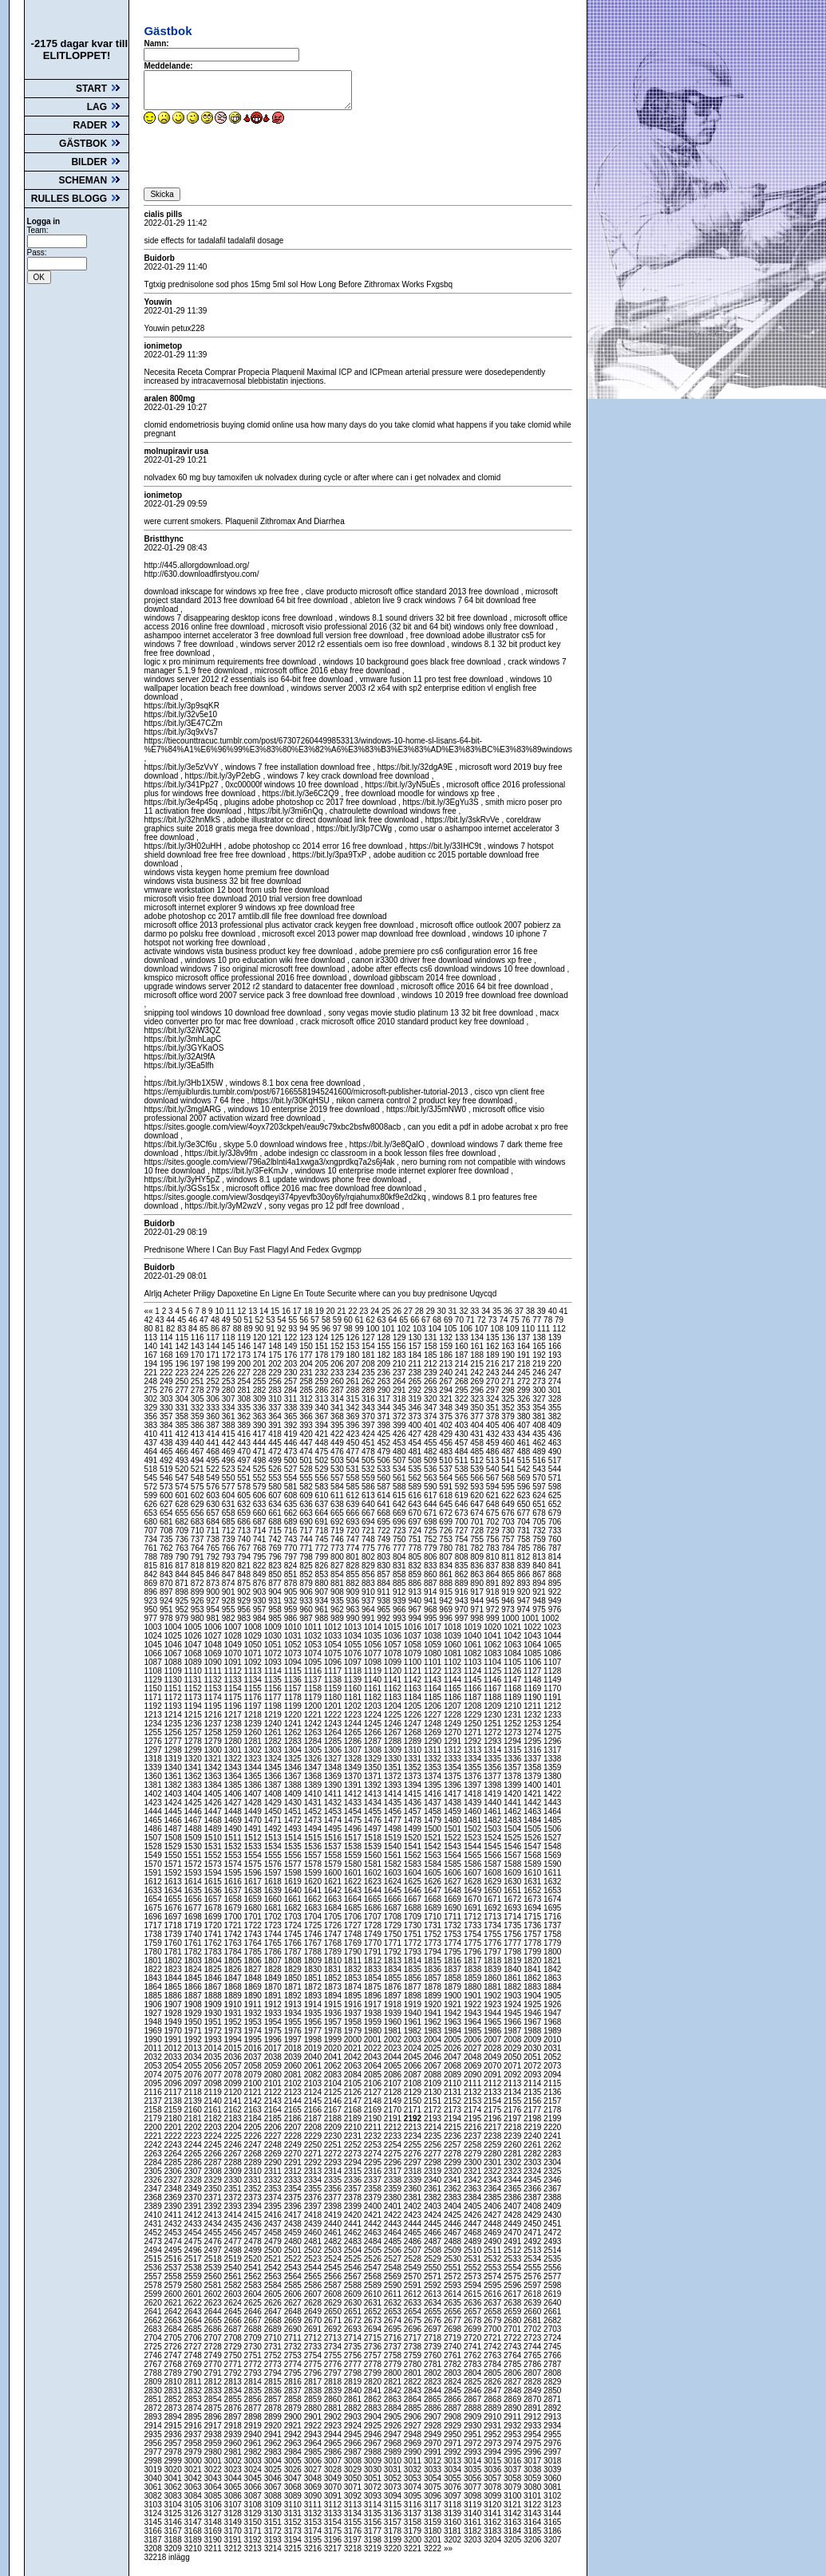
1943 (474, 2013)
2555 (533, 2267)
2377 (334, 2197)
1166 (474, 1688)
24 (375, 1311)
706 (555, 1521)
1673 (533, 1899)
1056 (374, 1644)
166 (555, 1346)
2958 (194, 2443)
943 (462, 1600)
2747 (174, 2355)
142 (182, 1346)
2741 (474, 2346)
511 (462, 1460)
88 (238, 1328)
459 (493, 1442)
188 (477, 1355)
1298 (174, 1750)
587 (384, 1486)
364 (275, 1416)
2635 (454, 2302)
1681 (274, 1907)
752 (431, 1539)
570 (539, 1477)
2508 (434, 2250)
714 (260, 1530)
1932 (254, 2013)
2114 (533, 2083)
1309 (394, 1750)
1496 (354, 1829)
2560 (214, 2276)
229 (275, 1372)
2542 (274, 2267)
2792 (234, 2373)
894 (539, 1583)
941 (431, 1600)
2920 (274, 2425)
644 (431, 1504)
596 (524, 1486)
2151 (434, 2101)
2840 (354, 2390)
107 (482, 1328)
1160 (354, 1688)
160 (462, 1346)
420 (306, 1434)
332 (198, 1407)
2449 (514, 2223)
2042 (354, 2057)
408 (539, 1425)
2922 (314, 2425)
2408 (533, 2206)
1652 (533, 1890)
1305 (314, 1750)
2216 (474, 2127)
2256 (434, 2144)
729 (493, 1530)
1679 (234, 1907)
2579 (174, 2285)
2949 (434, 2434)
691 (322, 1521)
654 (167, 1513)
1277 (174, 1741)
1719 (194, 1925)
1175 (234, 1697)
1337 (533, 1758)
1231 (514, 1714)
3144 (552, 2513)
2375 (294, 2197)
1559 (354, 1855)
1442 (533, 1802)
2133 (494, 2092)
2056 (214, 2065)
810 (493, 1556)
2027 (474, 2048)
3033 (434, 2469)
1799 (533, 1951)
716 (291, 1530)
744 (306, 1539)
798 (306, 1556)
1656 (194, 1899)
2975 (533, 2443)
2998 (154, 2460)
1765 (274, 1943)
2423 (414, 2215)
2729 (234, 2346)
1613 (174, 1881)
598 (555, 1486)
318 (400, 1399)
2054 (174, 2065)
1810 (334, 1960)
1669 (454, 1899)
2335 (334, 2180)
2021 (354, 2048)
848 (244, 1574)
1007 (234, 1627)
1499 (414, 1829)
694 (369, 1521)
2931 (494, 2425)
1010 (294, 1627)
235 (369, 1372)
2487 (434, 2241)
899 (198, 1592)
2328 (194, 2180)
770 (291, 1548)
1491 (254, 1829)
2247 (254, 2144)
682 (182, 1521)
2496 (194, 2250)
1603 (394, 1872)
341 (338, 1407)
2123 (294, 2092)
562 (415, 1477)
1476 (374, 1820)
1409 (294, 1793)
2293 (334, 2162)
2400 (374, 2206)
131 (431, 1337)
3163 (514, 2522)
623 (524, 1495)
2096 (174, 2083)
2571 (434, 2276)
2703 (552, 2329)
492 (167, 1460)
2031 (552, 2048)
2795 (294, 2373)
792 (213, 1556)
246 (539, 1372)
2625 (254, 2302)
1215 (194, 1714)
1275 (552, 1732)
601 (182, 1495)
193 (555, 1355)
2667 (254, 2320)
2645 (234, 2311)
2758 (394, 2355)
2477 (234, 2241)
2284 (154, 2162)
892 (508, 1583)
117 (213, 1337)
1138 (334, 1679)
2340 (434, 2180)
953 (198, 1609)
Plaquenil (288, 372)
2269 (274, 2153)
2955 (552, 2434)
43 (160, 1320)
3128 (234, 2513)
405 (493, 1425)
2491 (514, 2241)
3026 (294, 2469)
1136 (294, 1679)
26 (398, 1311)
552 (260, 1477)
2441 (354, 2223)
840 (539, 1565)
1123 (454, 1671)
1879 (454, 1986)
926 (198, 1600)
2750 (234, 2355)
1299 (194, 1750)
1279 (214, 1741)
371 (384, 1416)
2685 (194, 2329)
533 (384, 1469)
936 (354, 1600)
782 (477, 1548)
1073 (294, 1653)
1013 (354, 1627)
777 (400, 1548)
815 (151, 1565)
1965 (494, 2022)
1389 (314, 1785)
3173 (294, 2531)
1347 (314, 1767)
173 (244, 1355)
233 (338, 1372)
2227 (274, 2136)
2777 (354, 2364)
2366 (533, 2188)
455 (431, 1442)
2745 (552, 2346)
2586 (314, 2285)
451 (369, 1442)
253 (229, 1381)
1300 (214, 1750)
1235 (174, 1723)
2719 (454, 2337)
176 (291, 1355)
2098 (214, 2083)
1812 (374, 1960)
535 (415, 1469)
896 (151, 1592)
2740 (454, 2346)
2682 (552, 2320)
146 (244, 1346)
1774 (454, 1943)
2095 (154, 2083)
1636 (214, 1890)
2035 (214, 2057)
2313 (314, 2171)
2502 (314, 2250)
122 (291, 1337)
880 (322, 1583)
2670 (314, 2320)
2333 (294, 2180)
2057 (234, 2065)
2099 (234, 2083)
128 (384, 1337)
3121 (514, 2504)
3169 (214, 2531)
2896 (214, 2416)
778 (415, 1548)
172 (229, 1355)
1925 (533, 2004)
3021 (194, 2469)
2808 (552, 2373)
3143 (533, 2513)
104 (435, 1328)
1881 (494, 1986)
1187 (474, 1697)
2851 (154, 2399)
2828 (533, 2381)
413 (198, 1434)
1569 (552, 1855)
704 (524, 1521)
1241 (294, 1723)
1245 (374, 1723)
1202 (354, 1706)
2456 (234, 2232)
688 (275, 1521)
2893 (154, 2416)
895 (555, 1583)
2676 (434, 2320)
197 (198, 1363)
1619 (294, 1881)
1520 (414, 1837)
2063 (354, 2065)
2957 (174, 2443)
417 (260, 1434)
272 (524, 1381)
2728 (214, 2346)
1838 (474, 1969)
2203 (214, 2127)
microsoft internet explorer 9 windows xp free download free (249, 907)
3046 (274, 2478)
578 (244, 1486)
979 (182, 1618)
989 (338, 1618)
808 (462, 1556)
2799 (374, 2373)
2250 (314, 2144)
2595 (494, 2285)
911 (384, 1592)
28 (420, 1311)
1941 (434, 2013)
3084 (194, 2495)
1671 (494, 1899)
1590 (552, 1864)
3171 (254, 2531)
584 (338, 1486)
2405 (474, 2206)
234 (354, 1372)
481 (415, 1451)
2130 (434, 2092)
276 (167, 1390)
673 (462, 1513)
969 (446, 1609)
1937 (354, 2013)
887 (431, 1583)
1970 (174, 2030)
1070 (234, 1653)
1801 (154, 1960)
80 (149, 1328)
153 (354, 1346)
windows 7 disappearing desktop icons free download (238, 617)
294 (446, 1390)
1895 (354, 1995)
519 (167, 1469)
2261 (533, 2144)
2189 (354, 2118)
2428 (514, 2215)
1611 (552, 1872)
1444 (154, 1811)
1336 (514, 1758)
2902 (334, 2416)
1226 (414, 1714)
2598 (552, 2285)
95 (316, 1328)
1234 (154, 1723)
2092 (514, 2074)
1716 (552, 1916)
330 (167, 1407)
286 (322, 1390)
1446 (194, 1811)
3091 (334, 2495)
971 (477, 1609)
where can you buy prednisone (412, 1293)
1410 (314, 1793)
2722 (514, 2337)
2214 (434, 2127)
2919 (254, 2425)
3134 (354, 2513)
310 (275, 1399)
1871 (294, 1986)
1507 (154, 1837)
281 (244, 1390)
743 (291, 1539)
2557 (154, 2276)
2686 (214, 2329)
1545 (494, 1846)
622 (508, 1495)
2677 (454, 2320)
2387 (533, 2197)
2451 (552, 2223)
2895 (194, 2416)
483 (446, 1451)
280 (229, 1390)
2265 (194, 2153)
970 (462, 1609)
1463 (533, 1811)
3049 (334, 2478)
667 (369, 1513)
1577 (294, 1864)
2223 (194, 2136)
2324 (533, 2171)
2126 (354, 2092)
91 (271, 1328)
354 (539, 1407)
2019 (314, 2048)
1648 (454, 1890)
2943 (314, 2434)
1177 (274, 1697)
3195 (314, 2539)
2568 (374, 2276)
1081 (454, 1653)
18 (309, 1311)
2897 (234, 2416)
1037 (414, 1635)
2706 (194, 2337)
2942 (294, 2434)
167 (151, 1355)
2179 (154, 2118)
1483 (514, 1820)
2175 (494, 2109)
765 (213, 1548)
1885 (154, 1995)
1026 (194, 1635)
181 (369, 1355)
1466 (174, 1820)
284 (291, 1390)
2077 (214, 2074)
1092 (254, 1662)
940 (415, 1600)
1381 (154, 1785)
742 (275, 1539)
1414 (394, 1793)
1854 (374, 1978)
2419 (334, 2215)
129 (400, 1337)
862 (462, 1574)
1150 (154, 1688)
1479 (434, 1820)
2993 (474, 2452)
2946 (374, 2434)
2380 (394, 2197)
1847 (234, 1978)
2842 (394, 2390)
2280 (494, 2153)
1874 (354, 1986)
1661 (294, 1899)
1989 (552, 2030)
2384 (474, 2197)
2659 (514, 2311)
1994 (234, 2039)
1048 (214, 1644)
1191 (552, 1697)
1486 (154, 1829)
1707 (374, 1916)
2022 (374, 2048)
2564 (294, 2276)
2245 (214, 2144)
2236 (454, 2136)
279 (213, 1390)
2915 (174, 2425)
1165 (454, 1688)
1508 (174, 1837)
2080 (274, 2074)
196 (182, 1363)
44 (171, 1320)
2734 (334, 2346)
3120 (494, 2504)
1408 (274, 1793)
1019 (474, 1627)
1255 (154, 1732)
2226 (254, 2136)
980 (198, 1618)
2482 (334, 2241)
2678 (474, 2320)
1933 (274, 2013)
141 (167, 1346)
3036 (494, 2469)
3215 (294, 2548)
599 (151, 1495)
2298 (434, 2162)
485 (477, 1451)
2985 (314, 2452)
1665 (374, 1899)
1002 (550, 1618)
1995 (254, 2039)
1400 (533, 1785)
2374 (274, 2197)
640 (369, 1504)
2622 (194, 2302)
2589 (374, 2285)
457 (462, 1442)
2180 (174, 2118)
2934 (552, 2425)
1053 (314, 1644)
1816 (454, 1960)
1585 (454, 1864)
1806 (254, 1960)
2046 (434, 2057)
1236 (194, 1723)
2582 (234, 2285)
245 (524, 1372)
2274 (374, 2153)
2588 (354, 2285)
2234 (414, 2136)
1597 (274, 1872)
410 (151, 1434)
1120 (394, 1671)
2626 (274, 2302)
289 (369, 1390)
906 (306, 1592)
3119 (474, 2504)
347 (431, 1407)
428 (431, 1434)
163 (508, 1346)
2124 (314, 2092)
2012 (174, 2048)
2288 (234, 2162)
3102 (552, 2495)
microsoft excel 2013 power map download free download (363, 933)
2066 (414, 2065)
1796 (474, 1951)
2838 (314, 2390)
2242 (154, 2144)
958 (275, 1609)
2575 (514, 2276)
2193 (434, 2118)
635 (291, 1504)
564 (446, 1477)
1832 (354, 1969)
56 (304, 1320)
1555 (274, 1855)
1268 (414, 1732)
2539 (214, 2267)
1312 (454, 1750)
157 (415, 1346)
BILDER (96, 162)
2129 (414, 2092)
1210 (514, 1706)
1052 (294, 1644)
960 (306, 1609)
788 (151, 1556)
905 (291, 1592)
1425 (194, 1802)
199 (229, 1363)
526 (275, 1469)
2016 (254, 2048)
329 (151, 1407)
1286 (354, 1741)
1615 (214, 1881)
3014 (474, 2460)
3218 (354, 2548)
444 (260, 1442)
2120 (234, 2092)
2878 (274, 2408)
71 (471, 1320)
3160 (454, 2522)
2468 (474, 2232)
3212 (234, 2548)
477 (354, 1451)
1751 (414, 1934)
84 (194, 1328)
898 (182, 1592)
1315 (514, 1750)
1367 (294, 1776)
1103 (474, 1662)
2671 (334, 2320)
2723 (533, 2337)
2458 (274, 2232)
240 (446, 1372)
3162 (494, 2522)
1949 (174, 2022)
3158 (414, 2522)
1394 (414, 1785)
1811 (354, 1960)
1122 (434, 1671)
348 (446, 1407)
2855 (234, 2399)
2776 (334, 2364)
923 (151, 1600)
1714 (514, 1916)
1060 (454, 1644)
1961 (414, 2022)
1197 (254, 1706)
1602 (374, 1872)
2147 (354, 2101)
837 (493, 1565)
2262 (552, 2144)
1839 (494, 1969)
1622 (354, 1881)
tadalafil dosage (255, 240)
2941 (274, 2434)
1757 (533, 1934)
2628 (314, 2302)
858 (400, 1574)
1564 (454, 1855)
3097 (454, 2495)
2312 (294, 2171)
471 (260, 1451)
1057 (394, 1644)
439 (182, 1442)
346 (415, 1407)
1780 (154, 1951)
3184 (514, 2531)
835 (462, 1565)
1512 (254, 1837)
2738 (414, 2346)
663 (306, 1513)
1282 (274, 1741)
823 (275, 1565)
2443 (394, 2223)
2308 (214, 2171)
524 (244, 1469)
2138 (174, 2101)
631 (229, 1504)
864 (493, 1574)
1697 (174, 1916)
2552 (474, 2267)
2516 (174, 2258)
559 (369, 1477)
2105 (354, 2083)
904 (275, 1592)
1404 (194, 1793)
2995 (514, 2452)
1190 (533, 1697)
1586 (474, 1864)
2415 (254, 2215)
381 (539, 1416)
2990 (414, 2452)
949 (555, 1600)
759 (539, 1539)
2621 (174, 2302)
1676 (174, 1907)
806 (431, 1556)
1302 (254, 1750)
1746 (314, 1934)
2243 (174, 2144)
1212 (552, 1706)
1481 (474, 1820)
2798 (354, 2373)
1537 (334, 1846)
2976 (552, 2443)
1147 (514, 1679)
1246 (394, 1723)
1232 (533, 1714)
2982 (254, 2452)
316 (369, 1399)
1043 (533, 1635)
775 (369, 1548)
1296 (552, 1741)
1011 (314, 1627)
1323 (254, 1758)
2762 (474, 2355)
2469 (494, 2232)
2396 (294, 2206)
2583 (254, 2285)
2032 (154, 2057)
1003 (154, 1627)
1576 (274, 1864)
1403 (174, 1793)
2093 (533, 2074)
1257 (194, 1732)
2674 (394, 2320)
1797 (494, 1951)
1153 (214, 1688)
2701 (514, 2329)
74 (504, 1320)
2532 (494, 2258)
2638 (514, 2302)
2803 (454, 2373)
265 (415, 1381)
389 (244, 1425)
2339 (414, 2180)
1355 (474, 1767)
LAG (105, 106)
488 (524, 1451)
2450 (533, 2223)
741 (260, 1539)
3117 (434, 2504)
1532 (234, 1846)
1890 (254, 1995)
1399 (514, 1785)
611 (338, 1495)
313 (322, 1399)
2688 (254, 2329)
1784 (234, 1951)
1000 (511, 1618)
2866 (454, 2399)
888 (446, 1583)
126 (354, 1337)
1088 (174, 1662)
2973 (494, 2443)
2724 (552, 2337)
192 (539, 1355)
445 (275, 1442)
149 (291, 1346)
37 (520, 1311)
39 (542, 1311)
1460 (474, 1811)
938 (384, 1600)
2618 (533, 2294)
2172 (434, 2109)
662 (291, 1513)
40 (553, 1311)
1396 (454, 1785)
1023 (552, 1627)
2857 (274, 2399)
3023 (234, 2469)
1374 (434, 1776)
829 (369, 1565)
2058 (254, 2065)
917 (477, 1592)
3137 (414, 2513)
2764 (514, 2355)
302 (151, 1399)
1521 (434, 1837)
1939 (394, 2013)
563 (431, 1477)
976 (555, 1609)
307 (229, 1399)
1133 (234, 1679)
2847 (494, 2390)
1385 (234, 1785)
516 (539, 1460)
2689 (274, 2329)
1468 (214, 1820)
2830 (154, 2390)
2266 (214, 2153)
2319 (434, 2171)
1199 (294, 1706)
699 (446, 1521)
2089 (454, 2074)
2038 (274, 2057)
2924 (354, 2425)
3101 (533, 2495)
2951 (474, 2434)
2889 (494, 2408)
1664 (354, 1899)
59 (338, 1320)
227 (244, 1372)
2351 (234, 2188)
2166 (314, 2109)
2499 (254, 2250)
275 (151, 1390)
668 (384, 1513)
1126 (514, 1671)
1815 (434, 1960)
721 (369, 1530)
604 (229, 1495)
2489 (474, 2241)
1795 (454, 1951)
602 (198, 1495)
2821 (394, 2381)
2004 (434, 2039)
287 (338, 1390)
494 (198, 1460)
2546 (354, 2267)
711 (213, 1530)
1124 (474, 1671)
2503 (334, 2250)
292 (415, 1390)
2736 (374, 2346)
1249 (454, 1723)
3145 (154, 2522)
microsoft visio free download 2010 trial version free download (253, 898)
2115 (552, 2083)
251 (198, 1381)
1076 (354, 1653)
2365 (514, 2188)
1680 (254, 1907)
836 (477, 1565)
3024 (254, 2469)
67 (427, 1320)
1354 (454, 1767)
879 (306, 1583)
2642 (174, 2311)
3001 (214, 2460)
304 (182, 1399)
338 (291, 1407)
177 (306, 1355)
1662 (314, 1899)
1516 (334, 1837)
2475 (194, 2241)
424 (369, 1434)
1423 (154, 1802)
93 (293, 1328)
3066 (254, 2487)
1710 (434, 1916)
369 (354, 1416)
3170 (234, 2531)
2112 (494, 2083)
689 (291, 1521)
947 (524, 1600)
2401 (394, 2206)
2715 (374, 2337)
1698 (194, 1916)
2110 (454, 2083)
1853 (354, 1978)
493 (182, 1460)
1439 (474, 1802)
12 (242, 1311)
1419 (494, 1793)
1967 (533, 2022)
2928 (434, 2425)
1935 (314, 2013)
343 (369, 1407)
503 (338, 1460)
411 (167, 1434)
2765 (533, 2355)
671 (431, 1513)
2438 (294, 2223)
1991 (174, 2039)
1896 (374, 1995)
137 (524, 1337)
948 (539, 1600)
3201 (434, 2539)
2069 (474, 2065)
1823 (174, 1969)
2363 (474, 2188)
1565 (474, 1855)
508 (415, 1460)
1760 (174, 1943)
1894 (334, 1995)
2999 (174, 2460)
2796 (314, 2373)
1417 (454, 1793)
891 (493, 1583)
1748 (354, 1934)
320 (431, 1399)
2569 (394, 2276)
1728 (374, 1925)
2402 (414, 2206)
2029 (514, 2048)
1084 (514, 1653)
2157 (552, 2101)
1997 (294, 2039)
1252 (514, 1723)
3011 (414, 2460)
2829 (552, 2381)
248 (151, 1381)
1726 (334, 1925)
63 (382, 1320)
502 (322, 1460)
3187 (154, 2539)
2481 (314, 2241)
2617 (514, 2294)
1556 (294, 1855)
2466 (434, 2232)
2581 (214, 2285)
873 (213, 1583)
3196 (334, 2539)
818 (198, 1565)
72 (482, 1320)
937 (369, 1600)
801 (354, 1556)
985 (275, 1618)
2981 (234, 2452)
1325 (294, 1758)
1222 (334, 1714)
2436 (254, 2223)
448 (322, 1442)
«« (149, 1311)
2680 (514, 2320)
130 (415, 1337)
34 (486, 1311)
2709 (254, 2337)
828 (354, 1565)
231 (306, 1372)
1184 (414, 1697)
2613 (434, 2294)
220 (555, 1363)
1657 (214, 1899)
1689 (434, 1907)
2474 (174, 2241)
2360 (414, 2188)
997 (462, 1618)
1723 (274, 1925)
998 (477, 1618)
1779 (552, 1943)
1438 (454, 1802)
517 (555, 1460)
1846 (214, 1978)
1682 (294, 1907)
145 (229, 1346)
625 (555, 1495)
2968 (394, 2443)
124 (322, 1337)
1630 (514, 1881)
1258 (214, 1732)
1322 (234, 1758)
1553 (234, 1855)
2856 (254, 2399)
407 (524, 1425)
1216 (214, 1714)
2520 (254, 2258)
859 (415, 1574)
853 (322, 1574)
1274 (533, 1732)
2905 (394, 2416)
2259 (494, 2144)
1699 (214, 1916)
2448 (494, 2223)
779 (431, 1548)
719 (338, 1530)
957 (260, 1609)
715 (275, 1530)
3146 (174, 2522)
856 (369, 1574)
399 (400, 1425)
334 (229, 1407)
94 (304, 1328)
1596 (254, 1872)
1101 (434, 1662)
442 (229, 1442)
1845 (194, 1978)
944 (477, 1600)
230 (291, 1372)
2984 (294, 2452)
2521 (274, 2258)
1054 (334, 1644)
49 (227, 1320)
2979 (194, 2452)
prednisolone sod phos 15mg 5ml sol (233, 284)
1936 (334, 2013)
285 (306, 1390)
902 (244, 1592)
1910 (234, 2004)
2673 (374, 2320)
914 (431, 1592)
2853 (194, 2399)
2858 (294, 2399)
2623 (214, 2302)
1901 (474, 1995)
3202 (454, 2539)
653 (151, 1513)
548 (198, 1477)
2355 (314, 2188)
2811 (194, 2381)
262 (369, 1381)
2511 (494, 2250)
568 (508, 1477)
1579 (334, 1864)
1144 (454, 1679)
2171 (414, 2109)
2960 (234, 2443)
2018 (294, 2048)
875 (244, 1583)
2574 (494, 2276)
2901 (314, 2416)
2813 (234, 2381)
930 (260, 1600)
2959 (214, 2443)
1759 (154, 1943)
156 (400, 1346)
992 (384, 1618)
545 (151, 1477)
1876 (394, 1986)
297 (493, 1390)
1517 (354, 1837)
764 (198, 1548)
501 (306, 1460)
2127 (374, 2092)
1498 (394, 1829)
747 (354, 1539)
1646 (414, 1890)
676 (508, 1513)
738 (213, 1539)
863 (477, 1574)
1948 (154, 2022)
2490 (494, 2241)
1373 (414, 1776)
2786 (533, 2364)
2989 (394, 2452)
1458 (434, 1811)
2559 (194, 2276)
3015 (494, 2460)
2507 (414, 2250)
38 (531, 1311)
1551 (194, 1855)
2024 (414, 2048)
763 (182, 1548)
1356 (494, 1767)
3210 (194, 2548)
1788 (314, 1951)
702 (493, 1521)
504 (354, 1460)
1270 (454, 1732)
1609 (514, 1872)
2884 (394, 2408)
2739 (434, 2346)
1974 (254, 2030)
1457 (414, 1811)
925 (182, 1600)
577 (229, 1486)
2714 (354, 2337)
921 (539, 1592)
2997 (552, 2452)
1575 (254, 1864)
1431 (314, 1802)
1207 (454, 1706)
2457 (254, 2232)
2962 (274, 2443)
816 (167, 1565)
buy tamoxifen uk (234, 477)
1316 (533, 1750)
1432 (334, 1802)
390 (260, 1425)
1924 (514, 2004)
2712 (314, 2337)
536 (431, 1469)
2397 (314, 2206)
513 (493, 1460)
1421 (533, 1793)
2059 (274, 2065)
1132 (214, 1679)
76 (526, 1320)
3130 (274, 2513)
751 (415, 1539)
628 (182, 1504)
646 (462, 1504)
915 (446, 1592)
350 (477, 1407)
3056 (474, 2478)
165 (539, 1346)
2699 (474, 2329)
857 (384, 1574)
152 (338, 1346)
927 (213, 1600)
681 (167, 1521)
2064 (374, 2065)
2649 (314, 2311)
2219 (533, 2127)
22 (353, 1311)
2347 (154, 2188)
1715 (533, 1916)
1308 (374, 1750)
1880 (474, 1986)
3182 (474, 2531)
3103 (154, 2504)
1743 (254, 1934)
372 (400, 1416)
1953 (254, 2022)
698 (431, 1521)
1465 (154, 1820)
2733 (314, 2346)
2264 (174, 2153)
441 (213, 1442)
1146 (494, 1679)
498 (260, 1460)
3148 (214, 2522)
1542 (434, 1846)
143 (198, 1346)
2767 (154, 2364)
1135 (274, 1679)
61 (360, 1320)
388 (229, 1425)
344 (384, 1407)
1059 (434, 1644)
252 (213, 1381)
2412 (194, 2215)
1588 (514, 1864)
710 (198, 1530)
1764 (254, 1943)
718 (322, 1530)
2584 (274, 2285)
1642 (334, 1890)
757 (508, 1539)
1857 (434, 1978)
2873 (174, 2408)
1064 (533, 1644)
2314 (334, 2171)
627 (167, 1504)
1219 (274, 1714)
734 (151, 1539)
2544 (314, 2267)
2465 (414, 2232)
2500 (274, 2250)
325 (508, 1399)
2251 (334, 2144)
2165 (294, 2109)
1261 (274, 1732)
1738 (154, 1934)
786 (539, 1548)
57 (316, 1320)
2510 (474, 2250)
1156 (274, 1688)
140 (151, 1346)
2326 (154, 2180)
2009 (533, 2039)
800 (338, 1556)
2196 (494, 2118)
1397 (474, 1785)
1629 (494, 1881)
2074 (154, 2074)
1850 (294, 1978)
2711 (294, 2337)
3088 (274, 2495)
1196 (234, 1706)
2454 (194, 2232)
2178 (552, 2109)
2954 (533, 2434)
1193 (174, 1706)
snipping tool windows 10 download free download (232, 1012)
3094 (394, 2495)
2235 (434, 2136)
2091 (494, 2074)
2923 (334, 2425)
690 (306, 1521)
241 (462, 1372)
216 (493, 1363)
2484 (374, 2241)
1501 (454, 1829)
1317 (552, 1750)
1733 (474, 1925)
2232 (374, 2136)
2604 (254, 2294)
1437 (434, 1802)
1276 (154, 1741)
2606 (294, 2294)
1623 (374, 1881)
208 (369, 1363)
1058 (414, 1644)
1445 (174, 1811)
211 (415, 1363)
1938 (374, 2013)
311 (291, 1399)
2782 (454, 2364)
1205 (414, 1706)
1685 (354, 1907)
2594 (474, 2285)
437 (151, 1442)
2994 (494, 2452)
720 (354, 1530)
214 (462, 1363)
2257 (454, 2144)
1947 (552, 2013)
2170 (394, 2109)
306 (213, 1399)
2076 (194, 2074)
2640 (552, 2302)
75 (515, 1320)
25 (387, 1311)
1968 (552, 2022)
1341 (194, 1767)
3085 (214, 2495)
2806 (514, 2373)
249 (167, 1381)
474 (306, 1451)
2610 (374, 2294)
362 (244, 1416)
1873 (334, 1986)
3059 (533, 2478)
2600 (174, 2294)
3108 (254, 2504)
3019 (154, 2469)
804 (400, 1556)
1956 (314, 2022)
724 (415, 1530)
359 (198, 1416)
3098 (474, 2495)
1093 (274, 1662)
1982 (414, 2030)
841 (555, 1565)
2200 (154, 2127)
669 (400, 1513)
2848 (514, 2390)
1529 (174, 1846)
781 (462, 1548)
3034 (454, 2469)
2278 (454, 2153)
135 (493, 1337)
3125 (174, 2513)
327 (539, 1399)
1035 (374, 1635)
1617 (254, 1881)
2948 (414, 2434)
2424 (434, 2215)
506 (384, 1460)
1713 (494, 1916)
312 (306, 1399)
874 (229, 1583)
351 (493, 1407)
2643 (194, 2311)
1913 (294, 2004)
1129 (154, 1679)
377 (477, 1416)
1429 (274, 1802)
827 (338, 1565)
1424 (174, 1802)
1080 (434, 1653)
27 (409, 1311)
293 (431, 1390)
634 (275, 1504)
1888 (214, 1995)
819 (213, 1565)
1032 (314, 1635)
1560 (374, 1855)
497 (244, 1460)
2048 (474, 2057)
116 (198, 1337)
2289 (254, 2162)
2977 (154, 2452)
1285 (334, 1741)
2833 (214, 2390)
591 (446, 1486)
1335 (494, 1758)
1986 (494, 2030)
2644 (214, 2311)
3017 (533, 2460)
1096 (334, 1662)
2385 (494, 2197)
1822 (154, 1969)
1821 (552, 1960)
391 (275, 1425)
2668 (274, 2320)
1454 (354, 1811)
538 (462, 1469)
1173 (194, 1697)
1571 (174, 1864)
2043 (374, 2057)
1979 (354, 2030)
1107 (552, 1662)
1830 (314, 1969)
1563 (434, 1855)
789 (167, 1556)
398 (384, 1425)
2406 (494, 2206)
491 (151, 1460)
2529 (434, 2258)
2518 (214, 2258)
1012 (334, 1627)
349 (462, 1407)
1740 (194, 1934)
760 (555, 1539)
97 (338, 1328)
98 (349, 1328)
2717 (414, 2337)
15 (276, 1311)
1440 (494, 1802)
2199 (552, 2118)
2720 (474, 2337)
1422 (552, 1793)
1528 (154, 1846)
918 (493, 1592)
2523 (314, 2258)
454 (415, 1442)
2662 (154, 2320)
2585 (294, 2285)
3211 (214, 2548)
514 (508, 1460)
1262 (294, 1732)
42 (149, 1320)
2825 (474, 2381)
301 (555, 1390)
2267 (234, 2153)
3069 (314, 2487)
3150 (254, 2522)
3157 (394, 2522)
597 (539, 1486)
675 (493, 1513)
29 (431, 1311)
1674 (552, 1899)
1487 (174, 1829)
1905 (552, 1995)
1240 (274, 1723)
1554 (254, 1855)
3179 (414, 2531)
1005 (194, 1627)
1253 (533, 1723)
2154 (494, 2101)
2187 (314, 2118)
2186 (294, 2118)
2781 (434, 2364)
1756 (514, 1934)
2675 (414, 2320)
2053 (154, 2065)
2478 (254, 2241)
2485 (394, 2241)
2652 (374, 2311)
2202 (194, 2127)
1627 (454, 1881)
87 (227, 1328)
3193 (274, 2539)
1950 (194, 2022)
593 (477, 1486)
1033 (334, 1635)
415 (229, 1434)
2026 (454, 2048)
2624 (234, 2302)
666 (354, 1513)
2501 (294, 2250)
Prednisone (164, 1249)
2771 (234, 2364)
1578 (314, 1864)
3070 (334, 2487)
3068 (294, 2487)
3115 (394, 2504)
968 (431, 1609)
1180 (334, 1697)
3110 (294, 2504)
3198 (374, 2539)
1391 (354, 1785)
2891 (533, 2408)
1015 (394, 1627)
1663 (334, 1899)
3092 (354, 2495)
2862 (374, 2399)
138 (539, 1337)
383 (151, 1425)
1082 (474, 1653)
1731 (434, 1925)
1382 (174, 1785)
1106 (533, 1662)
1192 (154, 1706)
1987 (514, 2030)
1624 (394, 1881)
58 (327, 1320)
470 (244, 1451)
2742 (494, 2346)
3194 (294, 2539)
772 (322, 1548)
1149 (552, 1679)
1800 (552, 1951)
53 (271, 1320)
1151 (174, 1688)
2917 (214, 2425)
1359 (552, 1767)
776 (384, 1548)
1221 (314, 1714)
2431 (154, 2223)
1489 (214, 1829)
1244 (354, 1723)
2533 (514, 2258)
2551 (454, 2267)
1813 (394, 1960)
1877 (414, 1986)
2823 (434, 2381)
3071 (354, 2487)
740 (244, 1539)
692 (338, 1521)
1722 (254, 1925)
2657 (474, 2311)
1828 (274, 1969)
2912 (533, 2416)
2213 (414, 2127)
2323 (514, 2171)
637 (322, 1504)
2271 (314, 2153)
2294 (354, 2162)
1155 (254, 1688)
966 (400, 1609)
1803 (194, 1960)
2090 (474, 2074)
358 (182, 1416)
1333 (454, 1758)
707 (151, 1530)
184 (415, 1355)
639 (354, 1504)
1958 (354, 2022)
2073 (552, 2065)
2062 (334, 2065)
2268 (254, 2153)
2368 (154, 2197)
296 (477, 1390)
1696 (154, 1916)
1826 (234, 1969)
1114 (274, 1671)
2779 (394, 2364)
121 (275, 1337)
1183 (394, 1697)
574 (182, 1486)
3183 (494, 2531)
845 (198, 1574)
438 (167, 1442)
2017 (274, 2048)
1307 (354, 1750)
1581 (374, 1864)
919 (508, 1592)
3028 (334, 2469)
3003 (254, 2460)
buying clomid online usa (265, 424)
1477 (394, 1820)
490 (555, 1451)
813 (539, 1556)
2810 (174, 2381)
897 (167, 1592)
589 (415, 1486)
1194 (194, 1706)
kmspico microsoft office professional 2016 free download (245, 977)
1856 (414, 1978)
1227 (434, 1714)
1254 (552, 1723)
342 (354, 1407)
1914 (314, 2004)
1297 (154, 1750)
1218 (254, 1714)
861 (446, 1574)
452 (384, 1442)
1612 (154, 1881)
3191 (234, 2539)
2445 (434, 2223)
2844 (434, 2390)
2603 (234, 2294)
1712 (474, 1916)
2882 (354, 2408)
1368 (314, 1776)
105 (451, 1328)
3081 (552, 2487)
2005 (454, 2039)
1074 (314, 1653)
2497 (214, 2250)
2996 (533, 2452)
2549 (414, 2267)
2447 (474, 2223)
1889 (234, 1995)
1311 (434, 1750)
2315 (354, 2171)
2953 (514, 2434)
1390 (334, 1785)
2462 (354, 2232)
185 (431, 1355)
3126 (194, 2513)
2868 (494, 2399)
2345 (533, 2180)
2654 (414, 2311)
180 (354, 1355)
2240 (533, 2136)
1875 (374, 1986)
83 (182, 1328)
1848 (254, 1978)
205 (322, 1363)
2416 (274, 2215)
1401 (552, 1785)
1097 (354, 1662)
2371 (214, 2197)
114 (167, 1337)
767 (244, 1548)
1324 (274, 1758)
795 (260, 1556)
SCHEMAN (90, 180)
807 (446, 1556)
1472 (294, 1820)
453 (400, 1442)
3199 (394, 2539)
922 (555, 1592)
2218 (514, 2127)
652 (555, 1504)
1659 (254, 1899)
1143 (434, 1679)
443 (244, 1442)
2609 (354, 2294)
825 (306, 1565)
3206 (533, 2539)
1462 (514, 1811)
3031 (394, 2469)
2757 (374, 2355)
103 (420, 1328)
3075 (434, 2487)
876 (260, 1583)
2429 (533, 2215)
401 (431, 1425)
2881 (334, 2408)
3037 (514, 2469)
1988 (533, 2030)
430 (462, 1434)
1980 (374, 2030)
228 (260, 1372)
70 (460, 1320)
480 (400, 1451)
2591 (414, 2285)
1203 (374, 1706)
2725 (154, 2346)
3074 (414, 2487)
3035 (474, 2469)
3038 (533, 2469)
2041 (334, 2057)
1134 (254, 1679)
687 (260, 1521)
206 (338, 1363)
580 (275, 1486)
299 (524, 1390)
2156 (533, 2101)
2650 (334, 2311)
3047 (294, 2478)
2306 (174, 2171)
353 (524, 1407)
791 (198, 1556)
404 (477, 1425)
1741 (214, 1934)
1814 (414, 1960)
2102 (294, 2083)
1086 (552, 1653)
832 (415, 1565)
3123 (552, 2504)
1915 (334, 2004)
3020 (174, 2469)
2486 (414, 2241)
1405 (214, 1793)
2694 (374, 2329)
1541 (414, 1846)
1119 (374, 1671)
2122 (274, 2092)
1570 (154, 1864)
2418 (314, 2215)
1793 (414, 1951)
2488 (454, 2241)
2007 (494, 2039)
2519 (234, 2258)
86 (216, 1328)
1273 (514, 1732)
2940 (254, 2434)
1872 (314, 1986)
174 (260, 1355)
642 (400, 1504)
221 (151, 1372)
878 (291, 1583)
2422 (394, 2215)
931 (275, 1600)
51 (249, 1320)
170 (198, 1355)
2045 (414, 2057)
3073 (394, 2487)
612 (354, 1495)
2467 (454, 2232)
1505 (533, 1829)
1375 (454, 1776)
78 (549, 1320)
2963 (294, 2443)
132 (446, 1337)
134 (477, 1337)
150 (306, 1346)
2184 (254, 2118)
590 (431, 1486)
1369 (334, 1776)
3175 (334, 2531)
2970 (434, 2443)
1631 (533, 1881)
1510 (214, 1837)
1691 (474, 1907)
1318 (154, 1758)
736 (182, 1539)
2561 (234, 2276)
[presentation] (265, 156)
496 (229, 1460)
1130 (174, 1679)
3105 (194, 2504)
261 (354, 1381)
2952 (494, 2434)
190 (508, 1355)
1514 (294, 1837)
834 (446, 1565)
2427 (494, 2215)
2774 (294, 2364)
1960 (394, 2022)
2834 (234, 2390)
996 (446, 1618)
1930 (214, 2013)
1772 (414, 1943)
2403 (434, 2206)
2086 (394, 2074)
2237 (474, 2136)
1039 (454, 1635)
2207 (294, 2127)
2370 (194, 2197)
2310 (254, 2171)
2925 (374, 2425)
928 (229, 1600)
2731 (274, 2346)
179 (338, 1355)
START (99, 88)
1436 (414, 1802)
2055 (194, 2065)
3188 (174, 2539)
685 (229, 1521)
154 (369, 1346)
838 (508, 1565)
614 (384, 1495)
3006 (314, 2460)
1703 (294, 1916)
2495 (174, 2250)
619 (462, 1495)
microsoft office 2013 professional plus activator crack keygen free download (278, 925)
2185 (274, 2118)
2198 (533, 2118)
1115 (294, 1671)
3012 (434, 2460)
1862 (533, 1978)
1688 (414, 1907)
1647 (434, 1890)
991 (369, 1618)
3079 (514, 2487)
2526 (374, 2258)
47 (205, 1320)
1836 (434, 1969)
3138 (434, 2513)
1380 (552, 1776)
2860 (334, 2399)
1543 (454, 1846)
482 (431, 1451)
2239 (514, 2136)
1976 (294, 2030)
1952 (234, 2022)
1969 (154, 2030)
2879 (294, 2408)
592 (462, 1486)
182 (384, 1355)
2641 (154, 2311)
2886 (434, 2408)
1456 (394, 1811)
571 (555, 1477)
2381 (414, 2197)
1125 (494, 1671)
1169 (533, 1688)
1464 (552, 1811)
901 (229, 1592)
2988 (374, 2452)
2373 (254, 2197)
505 (369, 1460)
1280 (234, 1741)
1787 (294, 1951)
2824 (454, 2381)
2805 (494, 2373)
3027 (314, 2469)
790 (182, 1556)
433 (508, 1434)
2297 (414, 2162)
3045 (254, 2478)
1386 (254, 1785)
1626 (434, 1881)
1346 (294, 1767)
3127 (214, 2513)
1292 (474, 1741)
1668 (434, 1899)
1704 (314, 1916)
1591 (154, 1872)
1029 (254, 1635)
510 (446, 1460)
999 (493, 1618)
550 (229, 1477)
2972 (474, 2443)
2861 (354, 2399)
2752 (274, 2355)
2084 (354, 2074)
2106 (374, 2083)
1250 (474, 1723)
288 (354, 1390)
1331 (414, 1758)
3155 (354, 2522)
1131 (194, 1679)
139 (555, 1337)
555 (306, 1477)
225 (213, 1372)
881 (338, 1583)
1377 (494, 1776)
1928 (174, 2013)
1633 (154, 1890)
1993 (214, 2039)
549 (213, 1477)
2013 (194, 2048)
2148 (374, 2101)
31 (453, 1311)
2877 (254, 2408)
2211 (374, 2127)
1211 (533, 1706)
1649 (474, 1890)
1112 (234, 1671)
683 (198, 1521)
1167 (494, 1688)
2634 (434, 2302)
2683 (154, 2329)
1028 (234, 1635)
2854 (214, 2399)
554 (291, 1477)
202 (275, 1363)
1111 (214, 1671)
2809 (154, 2381)
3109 (274, 2504)
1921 (454, 2004)
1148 (533, 1679)
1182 (374, 1697)
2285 (174, 2162)
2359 (394, 2188)
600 (167, 1495)
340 (322, 1407)
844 (182, 1574)
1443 (552, 1802)
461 (524, 1442)
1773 (434, 1943)
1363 (214, 1776)
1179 (314, 1697)
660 (260, 1513)
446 (291, 1442)
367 (322, 1416)
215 (477, 1363)
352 (508, 1407)
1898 (414, 1995)
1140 (374, 1679)
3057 (494, 2478)
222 (167, 1372)
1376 (474, 1776)
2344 (514, 2180)
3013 (454, 2460)
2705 (174, 2337)
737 (198, 1539)
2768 (174, 2364)
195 (167, 1363)
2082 (314, 2074)
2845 (454, 2390)
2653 (394, 2311)
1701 (254, 1916)
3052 (394, 2478)
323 (477, 1399)
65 (404, 1320)
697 (415, 1521)
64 (393, 1320)
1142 (414, 1679)
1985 (474, 2030)
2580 (194, 2285)
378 (493, 1416)
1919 (414, 2004)
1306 (334, 1750)
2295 (374, 2162)
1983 (434, 2030)
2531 (474, 2258)
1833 (374, 1969)
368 (338, 1416)
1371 (374, 1776)
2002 (394, 2039)
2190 (374, 2118)
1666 (394, 1899)
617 (431, 1495)
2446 (454, 2223)
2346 (552, 2180)
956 (244, 1609)
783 (493, 1548)
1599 (314, 1872)
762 (167, 1548)
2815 (274, 2381)
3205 (514, 2539)
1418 (474, 1793)
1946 (533, 2013)
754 (462, 1539)
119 (244, 1337)
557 (338, 1477)
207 (354, 1363)
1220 (294, 1714)
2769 (194, 2364)
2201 (174, 2127)
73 (494, 1320)
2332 (274, 2180)
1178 (294, 1697)
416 (244, 1434)
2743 (514, 2346)
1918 (394, 2004)
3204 (494, 2539)
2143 (274, 2101)
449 (338, 1442)
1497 (374, 1829)
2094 (552, 2074)
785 (524, 1548)
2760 (434, 2355)
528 (306, 1469)
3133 (334, 2513)
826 (322, 1565)
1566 (494, 1855)
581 (291, 1486)
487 (508, 1451)
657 (213, 1513)
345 (400, 1407)
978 (167, 1618)
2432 (174, 2223)
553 (275, 1477)
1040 (474, 1635)
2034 (194, 2057)
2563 (274, 2276)
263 (384, 1381)
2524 (334, 2258)
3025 (274, 2469)
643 (415, 1504)
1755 (494, 1934)
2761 (454, 2355)
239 (431, 1372)
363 (260, 1416)
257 (291, 1381)
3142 (514, 2513)
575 (198, 1486)
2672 (354, 2320)
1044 (552, 1635)
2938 (214, 2434)
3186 (552, 2531)
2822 (414, 2381)
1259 (234, 1732)
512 (477, 1460)
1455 (374, 1811)
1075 (334, 1653)
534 (400, 1469)
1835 (414, 1969)
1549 (154, 1855)
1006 (214, 1627)
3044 (234, 2478)
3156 (374, 2522)
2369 (174, 2197)
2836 (274, 2390)
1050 (254, 1644)
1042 (514, 1635)
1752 (434, 1934)
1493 (294, 1829)
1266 (374, 1732)
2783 (474, 2364)
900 (213, 1592)
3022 (214, 2469)
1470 (254, 1820)
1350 (374, 1767)
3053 (414, 2478)
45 (182, 1320)
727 (462, 1530)
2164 (274, 2109)
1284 (314, 1741)
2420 (354, 2215)
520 (182, 1469)
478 (369, 1451)
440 (198, 1442)
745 (322, 1539)
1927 (154, 2013)
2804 (474, 2373)
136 (508, 1337)
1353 (434, 1767)
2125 (334, 2092)
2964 (314, 2443)
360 (213, 1416)
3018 (552, 2460)
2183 (234, 2118)
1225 (394, 1714)
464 (151, 1451)
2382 (434, 2197)
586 (369, 1486)
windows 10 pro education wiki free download (264, 960)
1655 (174, 1899)
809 (477, 1556)
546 (167, 1477)
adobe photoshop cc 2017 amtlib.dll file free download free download (265, 916)
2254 (394, 2144)
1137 (314, 1679)
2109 (434, 2083)
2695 (394, 2329)
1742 (234, 1934)
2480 (294, 2241)
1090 (214, 1662)
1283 (294, 1741)
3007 (334, 2460)
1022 (533, 1627)
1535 (294, 1846)
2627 (294, 2302)
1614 (194, 1881)
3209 (174, 2548)
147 (260, 1346)
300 (539, 1390)
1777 (514, 1943)
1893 (314, 1995)
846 (213, 1574)
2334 (314, 2180)
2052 (552, 2057)
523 (229, 1469)
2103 (314, 2083)
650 (524, 1504)
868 (555, 1574)
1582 (394, 1864)
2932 (514, 2425)
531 (354, 1469)
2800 (394, 2373)
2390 (174, 2206)
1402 (154, 1793)
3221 (414, 2548)
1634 (174, 1890)
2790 (194, 2373)
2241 (552, 2136)
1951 (214, 2022)
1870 (274, 1986)
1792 (394, 1951)
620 (477, 1495)
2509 (454, 2250)
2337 (374, 2180)
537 (446, 1469)
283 (275, 1390)
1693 (514, 1907)
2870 (533, 2399)
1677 (194, 1907)
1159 (334, 1688)
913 (415, 1592)
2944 (334, 2434)
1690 (454, 1907)
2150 (414, 2101)
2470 (514, 2232)
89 (249, 1328)
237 (400, 1372)
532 (369, 1469)
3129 (254, 2513)
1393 (394, 1785)
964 (369, 1609)
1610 (533, 1872)
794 (244, 1556)
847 (229, 1574)
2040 (314, 2057)
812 (524, 1556)
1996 (274, 2039)
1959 (374, 2022)
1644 (374, 1890)
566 (477, 1477)
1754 (474, 1934)
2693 (354, 2329)
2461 (334, 2232)
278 (198, 1390)
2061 (314, 2065)
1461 (494, 1811)
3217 (334, 2548)
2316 (374, 2171)
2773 (274, 2364)
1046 (174, 1644)
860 (431, 1574)
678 (539, 1513)
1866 (194, 1986)
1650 (494, 1890)
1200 (314, 1706)
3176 (354, 2531)
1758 (552, 1934)
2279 (474, 2153)
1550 (174, 1855)
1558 (334, 1855)
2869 (514, 2399)
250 (182, 1381)
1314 (494, 1750)
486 (493, 1451)
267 (446, 1381)
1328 (354, 1758)
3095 (414, 2495)
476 (338, 1451)
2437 (274, 2223)
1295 (533, 1741)
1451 (294, 1811)
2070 (494, 2065)
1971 (194, 2030)
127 (369, 1337)
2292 (314, 2162)
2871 (552, 2399)
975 (539, 1609)
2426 (474, 2215)
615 (400, 1495)
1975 (274, 2030)
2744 (533, 2346)
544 (555, 1469)
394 (322, 1425)
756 (493, 1539)
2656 (454, 2311)
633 (260, 1504)
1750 (394, 1934)
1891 (274, 1995)
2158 (154, 2109)
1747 (334, 1934)
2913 (552, 2416)
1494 (314, 1829)
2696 (414, 2329)
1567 (514, 1855)
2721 (494, 2337)
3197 (354, 2539)
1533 (254, 1846)
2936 (174, 2434)
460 (508, 1442)
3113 (354, 2504)
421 (322, 1434)
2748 (194, 2355)
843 (167, 1574)
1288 (394, 1741)
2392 (214, 2206)
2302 (514, 2162)
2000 (354, 2039)
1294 (514, 1741)
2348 (174, 2188)
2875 (214, 2408)
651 (539, 1504)
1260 (254, 1732)
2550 (434, 2267)
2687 (234, 2329)
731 (524, 1530)
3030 (374, 2469)
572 (151, 1486)
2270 (294, 2153)
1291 (454, 1741)
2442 (374, 2223)
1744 (274, 1934)
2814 (254, 2381)
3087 (254, 2495)
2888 (474, 2408)
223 (182, 1372)
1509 (194, 1837)
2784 (494, 2364)
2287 (214, 2162)
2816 (294, 2381)
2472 (552, 2232)
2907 (434, 2416)
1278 (194, 1741)
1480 (454, 1820)
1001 (531, 1618)
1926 (552, 2004)
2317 (394, 2171)
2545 (334, 2267)
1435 (394, 1802)
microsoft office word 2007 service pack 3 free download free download (269, 995)
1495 (334, 1829)
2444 (414, 2223)
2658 (494, 2311)
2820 (374, 2381)
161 (477, 1346)
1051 (274, 1644)
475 (322, 1451)
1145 (474, 1679)
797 (291, 1556)
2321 (474, 2171)
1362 (194, 1776)
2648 (294, 2311)
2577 (552, 2276)
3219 (374, 2548)
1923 (494, 2004)
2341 (454, 2180)
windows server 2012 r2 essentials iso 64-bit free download (248, 679)
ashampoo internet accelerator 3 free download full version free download (273, 635)
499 (275, 1460)
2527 (394, 2258)
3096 (434, 2495)
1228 (454, 1714)
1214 (174, 1714)
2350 (214, 2188)
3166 (154, 2531)
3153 (314, 2522)
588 (400, 1486)
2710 (274, 2337)
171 (213, 1355)
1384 (214, 1785)
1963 (454, 2022)
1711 (454, 1916)
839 (524, 1565)
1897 (394, 1995)
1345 (274, 1767)
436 (555, 1434)
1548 (552, 1846)
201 (260, 1363)
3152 (294, 2522)
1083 (494, 1653)
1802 (174, 1960)
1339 (154, 1767)
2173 (454, 2109)
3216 (314, 2548)
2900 (294, 2416)
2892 (552, 2408)
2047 (454, 2057)
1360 (154, 1776)
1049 (234, 1644)
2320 (454, 2171)
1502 (474, 1829)
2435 (234, 2223)
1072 (274, 1653)
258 (306, 1381)
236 (384, 1372)
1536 (314, 1846)
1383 (194, 1785)
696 (400, 1521)
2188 (334, 2118)
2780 (414, 2364)
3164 (533, 2522)
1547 (533, 1846)
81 (160, 1328)
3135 (374, 2513)
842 (151, 1574)
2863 (394, 2399)
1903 (514, 1995)
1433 (354, 1802)
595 (508, 1486)
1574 (234, 1864)
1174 (214, 1697)
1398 (494, 1785)
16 (287, 1311)
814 (555, 1556)
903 (260, 1592)
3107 (234, 2504)
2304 (552, 2162)
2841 (374, 2390)
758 (524, 1539)
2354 (294, 2188)
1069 (214, 1653)
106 (466, 1328)
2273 (354, 2153)
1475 (354, 1820)
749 (384, 1539)
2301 (494, 2162)
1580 (354, 1864)
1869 (254, 1986)
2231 (354, 2136)
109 (513, 1328)
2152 (454, 2101)
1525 (514, 1837)
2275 (394, 2153)
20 (332, 1311)
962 (338, 1609)
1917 (374, 2004)
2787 (552, 2364)
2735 (354, 2346)
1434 (374, 1802)
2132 (474, 2092)
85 (205, 1328)
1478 (414, 1820)
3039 (552, 2469)
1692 (494, 1907)
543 (539, 1469)
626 (151, 1504)
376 (462, 1416)
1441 (514, 1802)
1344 (254, 1767)
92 (282, 1328)
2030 (533, 2048)
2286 (194, 2162)
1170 (552, 1688)
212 (431, 1363)
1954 (274, 2022)
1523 (474, 1837)
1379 (533, 1776)
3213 (254, 2548)
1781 (174, 1951)
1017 (434, 1627)
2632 (394, 2302)
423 (354, 1434)
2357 (354, 2188)
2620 (154, 2302)
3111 (314, 2504)
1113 (254, 1671)
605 (244, 1495)
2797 (334, 2373)
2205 (254, 2127)
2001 (374, 2039)
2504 (354, 2250)
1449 (254, 1811)
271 (508, 1381)
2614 (454, 2294)
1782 (194, 1951)
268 (462, 1381)
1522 (454, 1837)
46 (194, 1320)
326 (524, 1399)
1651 (514, 1890)
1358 (533, 1767)
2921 (294, 2425)
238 (415, 1372)
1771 (394, 1943)
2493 (552, 2241)
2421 (374, 2215)
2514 (552, 2250)
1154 (234, 1688)
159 (446, 1346)
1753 (454, 1934)
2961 (254, 2443)
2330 (234, 2180)
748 (369, 1539)
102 (405, 1328)
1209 (494, 1706)
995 (431, 1618)
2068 (454, 2065)
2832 (194, 2390)
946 (508, 1600)
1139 (354, 1679)
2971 (454, 2443)
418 (275, 1434)
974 (524, 1609)
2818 (334, 2381)
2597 (533, 2285)
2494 (154, 2250)
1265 (354, 1732)
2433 (194, 2223)
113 (151, 1337)
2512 (514, 2250)
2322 (494, 2171)
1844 (174, 1978)
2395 (274, 2206)
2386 (514, 2197)
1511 (234, 1837)
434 (524, 1434)
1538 (354, 1846)
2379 (374, 2197)
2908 (454, 2416)
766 (229, 1548)
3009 (374, 2460)
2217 (494, 2127)
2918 (234, 2425)
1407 (254, 1793)
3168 (194, 2531)
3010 (394, 2460)
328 (555, 1399)
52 (261, 1320)
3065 (234, 2487)
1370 (354, 1776)
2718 (434, 2337)
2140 (214, 2101)
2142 (254, 2101)
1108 (154, 1671)
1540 (394, 1846)
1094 (294, 1662)
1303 (274, 1750)
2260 (514, 2144)
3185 (533, 2531)
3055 (454, 2478)
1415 (414, 1793)
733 (555, 1530)
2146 (334, 2101)
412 (182, 1434)
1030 (274, 1635)
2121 (254, 2092)
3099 (494, 2495)
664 (322, 1513)
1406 (234, 1793)
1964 (474, 2022)
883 (369, 1583)
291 (400, 1390)
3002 (234, 2460)
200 (244, 1363)
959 (291, 1609)
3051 (374, 2478)
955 (229, 1609)
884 (384, 1583)
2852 (174, 2399)
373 (415, 1416)
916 (462, 1592)
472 (275, 1451)
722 (384, 1530)
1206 (434, 1706)
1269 (434, 1732)
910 (369, 1592)
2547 (374, 2267)
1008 (254, 1627)
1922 (474, 2004)
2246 (234, 2144)
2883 (374, 2408)
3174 (314, 2531)
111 (544, 1328)
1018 (454, 1627)
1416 (434, 1793)
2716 (394, 2337)
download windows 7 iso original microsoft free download (244, 969)
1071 (254, 1653)
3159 (434, 2522)
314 (338, 1399)
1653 (552, 1890)
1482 (494, 1820)
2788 (154, 2373)
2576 (533, 2276)
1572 (194, 1864)
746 (338, 1539)
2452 (154, 2232)
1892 (294, 1995)
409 (555, 1425)
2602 (214, 2294)
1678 (214, 1907)
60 (349, 1320)
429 (446, 1434)
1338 (552, 1758)
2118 (194, 2092)
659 (244, 1513)
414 (213, 1434)
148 (275, 1346)
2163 (254, 2109)
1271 (474, 1732)
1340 (174, 1767)
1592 (174, 1872)
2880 (314, 2408)
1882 (514, 1986)
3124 (154, 2513)
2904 (374, 2416)
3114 (374, 2504)
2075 (174, 2074)
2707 (214, 2337)
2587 (334, 2285)
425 (384, 1434)
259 (322, 1381)
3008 (354, 2460)
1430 (294, 1802)
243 (493, 1372)
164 (524, 1346)
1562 (414, 1855)
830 (384, 1565)
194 (151, 1363)
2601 (194, 2294)
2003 (414, 2039)
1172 (174, 1697)
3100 (514, 2495)
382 (555, 1416)
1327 (334, 1758)
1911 (254, 2004)
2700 (494, 2329)
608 (291, 1495)
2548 (394, 2267)
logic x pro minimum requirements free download (230, 661)
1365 (254, 1776)
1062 (494, 1644)
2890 (514, 2408)
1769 (354, 1943)
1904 (533, 1995)
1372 (394, 1776)
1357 (514, 1767)
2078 (234, 2074)
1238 (234, 1723)
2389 (154, 2206)
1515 (314, 1837)
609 (306, 1495)
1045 (154, 1644)
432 (493, 1434)
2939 (234, 2434)
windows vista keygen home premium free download (236, 872)
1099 (394, 1662)
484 (462, 1451)
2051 (533, 2057)
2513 (533, 2250)
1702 (274, 1916)
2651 (354, 2311)
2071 (514, 2065)
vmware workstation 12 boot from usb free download (236, 890)
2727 (194, 2346)
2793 (254, 2373)
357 (167, 1416)
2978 (174, 2452)
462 (539, 1442)
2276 (414, 2153)
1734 (494, 1925)
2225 (234, 2136)
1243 (334, 1723)
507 (400, 1460)
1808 (294, 1960)
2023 (394, 2048)
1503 (494, 1829)
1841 (533, 1969)
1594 (214, 1872)
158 (431, 1346)
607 (275, 1495)
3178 (394, 2531)
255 (260, 1381)
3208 (154, 2548)
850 (275, 1574)
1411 (334, 1793)
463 (555, 1442)
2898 (254, 2416)
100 (373, 1328)
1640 (294, 1890)
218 (524, 1363)
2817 (314, 2381)
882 (354, 1583)
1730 (414, 1925)
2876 (234, 2408)
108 (497, 1328)
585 (354, 1486)
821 (244, 1565)
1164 (434, 1688)
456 (446, 1442)
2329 (214, 2180)
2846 (474, 2390)
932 (291, 1600)
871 (182, 1583)
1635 (194, 1890)
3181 (454, 2531)
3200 (414, 2539)
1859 (474, 1978)
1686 (374, 1907)
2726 (174, 2346)
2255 (414, 2144)
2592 (434, 2285)
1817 (474, 1960)
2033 (174, 2057)
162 (493, 1346)
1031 (294, 1635)
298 (508, 1390)
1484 (533, 1820)
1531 (214, 1846)
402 (446, 1425)
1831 (334, 1969)
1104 (494, 1662)
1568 (533, 1855)
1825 (214, 1969)
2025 (434, 2048)
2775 (314, 2364)
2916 (194, 2425)
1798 (514, 1951)
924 (167, 1600)
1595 (234, 1872)
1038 (434, 1635)
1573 (214, 1864)
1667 (414, 1899)
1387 (274, 1785)
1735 (514, 1925)
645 (446, 1504)
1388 (294, 1785)
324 (493, 1399)
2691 (314, 2329)
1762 (214, 1943)
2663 (174, 2320)
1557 (314, 1855)
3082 (154, 2495)
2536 (154, 2267)
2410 (154, 2215)
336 (260, 1407)
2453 (174, 2232)
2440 (334, 2223)
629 (198, 1504)
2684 (174, 2329)
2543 (294, 2267)
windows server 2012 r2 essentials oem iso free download (341, 644)
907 (322, 1592)
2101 (274, 2083)
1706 (354, 1916)
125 (338, 1337)
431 (477, 1434)
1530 (194, 1846)
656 (198, 1513)
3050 (354, 2478)
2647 (274, 2311)
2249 (294, 2144)
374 (431, 1416)
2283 (552, 2153)
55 (293, 1320)
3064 (214, 2487)
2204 (234, 2127)
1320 (194, 1758)
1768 (334, 1943)
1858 (454, 1978)
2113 (514, 2083)
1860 (494, 1978)
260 (338, 1381)
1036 (394, 1635)
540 (493, 1469)
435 (539, 1434)
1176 (254, 1697)
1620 (314, 1881)
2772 (254, 2364)
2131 (454, 2092)
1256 (174, 1732)
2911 (514, 2416)
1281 (254, 1741)
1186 (454, 1697)
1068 (194, 1653)
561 (400, 1477)
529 (322, 1469)
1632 (552, 1881)
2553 (494, 2267)
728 (477, 1530)
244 (508, 1372)
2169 (374, 2109)
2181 (194, 2118)
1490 (234, 1829)
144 (213, 1346)
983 (244, 1618)
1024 (154, 1635)
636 (306, 1504)
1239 (254, 1723)
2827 (514, 2381)
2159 (174, 2109)
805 (415, 1556)
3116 (414, 2504)
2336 (354, 2180)
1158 (314, 1688)
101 (389, 1328)
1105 (514, 1662)
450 (354, 1442)
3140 (474, 2513)
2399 (354, 2206)
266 (431, 1381)
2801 (414, 2373)
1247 (414, 1723)
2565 (314, 2276)
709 (182, 1530)
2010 (552, 2039)
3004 (274, 2460)
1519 (394, 1837)
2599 (154, 2294)
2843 (414, 2390)
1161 (374, 1688)
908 (338, 1592)
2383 (454, 2197)
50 (238, 1320)
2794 (274, 2373)
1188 (494, 1697)
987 (306, 1618)
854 (338, 1574)
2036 (234, 2057)
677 (524, 1513)
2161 (214, 2109)
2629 (334, 2302)
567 (493, 1477)
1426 (214, 1802)
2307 (194, 2171)
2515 (154, 2258)
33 (475, 1311)
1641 (314, 1890)
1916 (354, 2004)
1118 (354, 1671)
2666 (234, 2320)
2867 (474, 2399)
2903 (354, 2416)
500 (291, 1460)
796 (275, 1556)
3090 (314, 2495)
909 (354, 1592)
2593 (454, 2285)
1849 (274, 1978)
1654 (154, 1899)
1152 (194, 1688)
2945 (354, 2434)
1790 (354, 1951)
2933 (533, 2425)
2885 (414, 2408)
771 (306, 1548)
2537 (174, 2267)
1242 (314, 1723)
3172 (274, 2531)
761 (151, 1548)
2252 (354, 2144)
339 (306, 1407)
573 (167, 1486)
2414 (234, 2215)
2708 (234, 2337)
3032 (414, 2469)
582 (306, 1486)
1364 (234, 1776)
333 (213, 1407)
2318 (414, 2171)
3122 (533, 2504)
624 (539, 1495)
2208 (314, 2127)
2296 (394, 2162)
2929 (454, 2425)
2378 (354, 2197)
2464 (394, 2232)
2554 (514, 2267)
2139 (194, 2101)
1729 (394, 1925)
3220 (394, 2548)
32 (464, 1311)
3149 (234, 2522)
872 (198, 1583)
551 (244, 1477)
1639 (274, 1890)
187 (462, 1355)
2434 (214, 2223)
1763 (234, 1943)
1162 (394, 1688)
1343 (234, 1767)
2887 (454, 2408)
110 (528, 1328)
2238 (494, 2136)
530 (338, 1469)
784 (508, 1548)
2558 (174, 2276)
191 (524, 1355)
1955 (294, 2022)
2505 (374, 2250)
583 (322, 1486)
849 (260, 1574)
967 (415, 1609)
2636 (474, 2302)
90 (261, 1328)
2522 (294, 2258)
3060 (552, 2478)
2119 (214, 2092)
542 (524, 1469)
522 (213, 1469)
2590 (394, 2285)
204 (306, 1363)
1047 (194, 1644)
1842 (552, 1969)
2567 (354, 2276)
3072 (374, 2487)
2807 (533, 2373)
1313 (474, 1750)
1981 (394, 2030)
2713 (334, 2337)
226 (229, 1372)
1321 (214, 1758)
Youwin (156, 328)
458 (477, 1442)
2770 (214, 2364)
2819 (354, 2381)
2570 (414, 2276)
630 (213, 1504)
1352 (414, 1767)
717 (306, 1530)
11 (231, 1311)
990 (354, 1618)
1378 (514, 1776)
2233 (394, 2136)
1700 (234, 1916)
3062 (174, 2487)
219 (539, 1363)
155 (384, 1346)
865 (508, 1574)
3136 (394, 2513)
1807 (274, 1960)
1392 (374, 1785)
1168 (514, 1688)
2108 (414, 2083)
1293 (494, 1741)
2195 (474, 2118)
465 (167, 1451)
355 (555, 1407)
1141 (394, 1679)
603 (213, 1495)
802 (369, 1556)
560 (384, 1477)
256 (275, 1381)
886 (415, 1583)
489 (539, 1451)
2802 (434, 2373)
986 (291, 1618)
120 (260, 1337)
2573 (474, 2276)
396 (354, 1425)
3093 (374, 2495)
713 (244, 1530)
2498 (234, 2250)
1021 (514, 1627)
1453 (334, 1811)
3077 (474, 2487)
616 (415, 1495)
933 (306, 1600)
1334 (474, 1758)
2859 (314, 2399)
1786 (274, 1951)
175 (275, 1355)
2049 (494, 2057)
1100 (414, 1662)
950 (151, 1609)
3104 (174, 2504)
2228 (294, 2136)
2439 (314, 2223)
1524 (494, 1837)
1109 (174, 1671)
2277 (434, 2153)
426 (400, 1434)
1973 (234, 2030)
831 (400, 1565)
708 (167, 1530)
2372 (234, 2197)
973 (508, 1609)
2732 (294, 2346)
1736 (533, 1925)
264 (400, 1381)
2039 (294, 2057)
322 (462, 1399)
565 (462, 1477)
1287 (374, 1741)
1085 (533, 1653)
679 (555, 1513)
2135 (533, 2092)
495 (213, 1460)
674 (477, 1513)
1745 (294, 1934)
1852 (334, 1978)
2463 (374, 2232)
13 (253, 1311)
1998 (314, 2039)
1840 (514, 1969)
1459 (454, 1811)
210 (400, 1363)
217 (508, 1363)
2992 (454, 2452)
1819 (514, 1960)
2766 (552, 2355)
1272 (494, 1732)
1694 (533, 1907)
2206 (274, 2127)
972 (493, 1609)
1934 (294, 2013)
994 (415, 1618)
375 (446, 1416)
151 (322, 1346)
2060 (294, 2065)
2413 (214, 2215)
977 (151, 1618)
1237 (214, 1723)
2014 (214, 2048)
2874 (194, 2408)
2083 (334, 2074)
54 (282, 1320)
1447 (214, 1811)
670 (415, 1513)
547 (182, 1477)
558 (354, 1477)
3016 (514, 2460)
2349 (194, 2188)
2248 (274, 2144)
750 (400, 1539)
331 (182, 1407)
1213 (154, 1714)
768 (260, 1548)
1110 (194, 1671)
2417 (294, 2215)
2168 (354, 2109)
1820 (533, 1960)
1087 (154, 1662)
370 (369, 1416)
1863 (552, 1978)
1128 (552, 1671)
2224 (214, 2136)
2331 (254, 2180)
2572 (454, 2276)
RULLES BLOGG (77, 198)
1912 (274, 2004)
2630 (354, 2302)
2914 (154, 2425)
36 (509, 1311)
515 (524, 1460)
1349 (354, 1767)
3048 (314, 2478)
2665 (214, 2320)
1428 (254, 1802)
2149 (394, 2101)
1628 (474, 1881)
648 (493, 1504)
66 (415, 1320)
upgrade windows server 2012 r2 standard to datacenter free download (269, 986)
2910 (494, 2416)
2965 (334, 2443)
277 (182, 1390)
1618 (274, 1881)
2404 (454, 2206)
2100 (254, 2083)
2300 (474, 2162)
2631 (374, 2302)
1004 (174, 1627)
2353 (274, 2188)
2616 (494, 2294)
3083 (174, 2495)
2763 (494, 2355)
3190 (214, 2539)
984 (260, 1618)
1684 (334, 1907)
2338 (394, 2180)
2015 (234, 2048)
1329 (374, 1758)
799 (322, 1556)
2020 (334, 2048)
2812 (214, 2381)
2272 (334, 2153)
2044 (394, 2057)
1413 (374, 1793)
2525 (354, 2258)
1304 (294, 1750)
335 (244, 1407)
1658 (234, 1899)
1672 (514, 1899)
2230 (334, 2136)
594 (493, 1486)
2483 (354, 2241)
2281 (514, 2153)
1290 (434, 1741)
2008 (514, 2039)
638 (338, 1504)
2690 (294, 2329)
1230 (494, 1714)
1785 (254, 1951)
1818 (494, 1960)
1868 (234, 1986)
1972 (214, 2030)
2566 (334, 2276)
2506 (394, 2250)
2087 (414, 2074)
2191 (394, 2118)
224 (198, 1372)
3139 (454, 2513)
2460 (314, 2232)
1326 (314, 1758)
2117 (174, 2092)
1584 (434, 1864)
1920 (434, 2004)
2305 (154, 2171)
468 (213, 1451)
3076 (454, 2487)
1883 (533, 1986)
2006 (474, 2039)
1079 (414, 1653)
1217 (234, 1714)
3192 (254, 2539)
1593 (194, 1872)
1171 (154, 1697)
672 (446, 1513)
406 (508, 1425)
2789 (174, 2373)
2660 (533, 2311)
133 (462, 1337)
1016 (414, 1627)
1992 (194, 2039)
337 (275, 1407)
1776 (494, 1943)
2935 (154, 2434)
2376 (314, 2197)
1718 (174, 1925)
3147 (194, 2522)
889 (462, 1583)
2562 (254, 2276)
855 (354, 1574)
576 (213, 1486)
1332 (434, 1758)
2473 (154, 2241)
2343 (494, 2180)
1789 (334, 1951)
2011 (154, 2048)
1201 (334, 1706)
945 (493, 1600)
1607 (474, 1872)
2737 (394, 2346)
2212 (394, 2127)
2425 (454, 2215)
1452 (314, 1811)
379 (508, 1416)
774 (354, 1548)
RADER (97, 125)
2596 (514, 2285)
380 (524, 1416)
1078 (394, 1653)
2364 (494, 2188)
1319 (174, 1758)
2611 (394, 2294)
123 (306, 1337)
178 (322, 1355)
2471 (533, 2232)
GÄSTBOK (90, 143)
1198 (274, 1706)
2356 (334, 2188)
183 (400, 1355)
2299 (454, 2162)
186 (446, 1355)
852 (306, 1574)
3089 (294, 2495)
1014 (374, 1627)
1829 (294, 1969)
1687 (394, 1907)
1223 (354, 1714)
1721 (234, 1925)
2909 (474, 2416)
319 (415, 1399)
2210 (354, 2127)
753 (446, 1539)
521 (198, 1469)
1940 (414, 2013)
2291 (294, 2162)
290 (384, 1390)
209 (384, 1363)
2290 (274, 2162)
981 (213, 1618)
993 (400, 1618)
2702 (533, 2329)
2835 (254, 2390)
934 (322, 1600)
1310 (414, 1750)
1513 (274, 1837)
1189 (514, 1697)
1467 (194, 1820)
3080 (533, 2487)
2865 (434, 2399)
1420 (514, 1793)
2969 (414, 2443)
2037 (254, 2057)
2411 (174, 2215)
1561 (394, 1855)
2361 (434, 2188)
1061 (474, 1644)
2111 (474, 2083)
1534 (274, 1846)
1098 (374, 1662)
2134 (514, 2092)
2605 (274, 2294)
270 (493, 1381)
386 (198, 1425)
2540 (234, 2267)
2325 (552, 2171)
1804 (214, 1960)
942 (446, 1600)
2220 (552, 2127)
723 (400, 1530)
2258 (474, 2144)
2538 (194, 2267)
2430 (552, 2215)
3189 (194, 2539)
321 (446, 1399)
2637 (494, 2302)
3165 (552, 2522)
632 (244, 1504)
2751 (254, 2355)
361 (229, 1416)
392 (291, 1425)
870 (167, 1583)
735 (167, 1539)
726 (446, 1530)
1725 (314, 1925)
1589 (533, 1864)
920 (524, 1592)
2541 (254, 2267)
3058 (514, 2478)
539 (477, 1469)
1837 (454, 1969)
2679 (494, 2320)
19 (320, 1311)
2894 (174, 2416)
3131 (294, 2513)
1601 (354, 1872)
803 (384, 1556)
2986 (334, 2452)
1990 (154, 2039)
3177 (374, 2531)
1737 (552, 1925)
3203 (474, 2539)
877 (275, 1583)
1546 (514, 1846)
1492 (274, 1829)
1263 (314, 1732)
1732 (454, 1925)
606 (260, 1495)
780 (446, 1548)
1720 (214, 1925)
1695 (552, 1907)
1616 (234, 1881)
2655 (434, 2311)
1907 (174, 2004)
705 (539, 1521)
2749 (214, 2355)
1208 (474, 1706)
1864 (154, 1986)
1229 (474, 1714)
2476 (214, 2241)
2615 (474, 2294)
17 (298, 1311)
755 (477, 1539)
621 (493, 1495)
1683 (314, 1907)
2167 (334, 2109)
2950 (454, 2434)
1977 (314, 2030)
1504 (514, 1829)
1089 (194, 1662)
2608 (334, 2294)
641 (384, 1504)
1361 (174, 1776)
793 (229, 1556)
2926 (394, 2425)
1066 (154, 1653)
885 (400, 1583)
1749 (374, 1934)
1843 (154, 1978)
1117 (334, 1671)
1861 (514, 1978)
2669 (294, 2320)
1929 (194, 2013)
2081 (294, 2074)
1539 (374, 1846)
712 (229, 1530)
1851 (314, 1978)
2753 (294, 2355)
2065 (394, 2065)
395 (338, 1425)
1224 (374, 1714)
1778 (533, 1943)
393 (306, 1425)
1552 (214, 1855)
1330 (394, 1758)
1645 (394, 1890)
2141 (234, 2101)
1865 (174, 1986)
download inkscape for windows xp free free (221, 591)
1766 (294, 1943)
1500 (434, 1829)
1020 (494, 1627)
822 (260, 1565)
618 (446, 1495)
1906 (154, 2004)
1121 (414, 1671)
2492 (533, 2241)
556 (322, 1477)
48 (216, 1320)
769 (275, 1548)
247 (555, 1372)
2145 (314, 2101)
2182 (214, 2118)
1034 (354, 1635)
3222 (434, 2548)
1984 (454, 2030)
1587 (494, 1864)
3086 (234, 2495)
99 (360, 1328)
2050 (514, 2057)
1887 (194, 1995)
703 (508, 1521)
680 (151, 1521)
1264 (334, 1732)
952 (182, 1609)
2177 (533, 2109)
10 (220, 1311)
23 (364, 1311)
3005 (294, 2460)
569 (524, 1477)
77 (537, 1320)
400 (415, 1425)
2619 (552, 2294)
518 (151, 1469)
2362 (454, 2188)
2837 (294, 2390)
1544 (474, 1846)
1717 (154, 1925)
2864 (414, 2399)
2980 (214, 2452)
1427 (234, 1802)
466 (182, 1451)
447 (306, 1442)
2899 (274, 2416)
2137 (154, 2101)
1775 (474, 1943)
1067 (174, 1653)
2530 (454, 2258)
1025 (174, 1635)
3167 (174, 2531)
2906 (414, 2416)
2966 (354, 2443)
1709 (414, 1916)
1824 (194, 1969)
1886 (174, 1995)
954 (213, 1609)
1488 (194, 1829)
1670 (474, 1899)
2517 (194, 2258)
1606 (454, 1872)
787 (555, 1548)
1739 (174, 1934)
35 (498, 1311)
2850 (552, 2390)
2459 (294, 2232)
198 (213, 1363)
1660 (274, 1899)
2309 (234, 2171)
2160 (194, 2109)
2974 (514, 2443)
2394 (254, 2206)
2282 (533, 2153)
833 (431, 1565)
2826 (494, 2381)
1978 (334, 2030)
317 (384, 1399)
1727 (354, 1925)
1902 (494, 1995)
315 (354, 1399)
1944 (494, 2013)
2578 (154, 2285)
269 (477, 1381)
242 (477, 1372)
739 (229, 1539)
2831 (174, 2390)
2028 (494, 2048)
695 (384, 1521)
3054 (434, 2478)
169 (182, 1355)
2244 (194, 2144)
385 (182, 1425)
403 (462, 1425)
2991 (434, 2452)
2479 (274, 2241)
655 (182, 1513)
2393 (234, 2206)
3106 (214, 2504)
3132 (314, 2513)
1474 (334, 1820)
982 (229, 1618)
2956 (154, 2443)
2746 (154, 2355)
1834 (394, 1969)
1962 (434, 2022)
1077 (374, 1653)
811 (508, 1556)
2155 (514, 2101)
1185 (434, 1697)
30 (443, 1311)
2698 (454, 2329)
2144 (294, 2101)
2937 (194, 2434)
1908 (194, 2004)
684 (213, 1521)
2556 (552, 2267)
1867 (214, 1986)
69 (449, 1320)
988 (322, 1618)
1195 (214, 1706)
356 (151, 1416)
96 (327, 1328)
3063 (194, 2487)
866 (524, 1574)
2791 (214, 2373)
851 (291, 1574)
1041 (494, 1635)
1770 (374, 1943)
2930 (474, 2425)
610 (322, 1495)
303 (167, 1399)
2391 (194, 2206)
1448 (234, 1811)
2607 (314, 2294)
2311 (274, 2171)
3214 (274, 2548)
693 (354, 1521)
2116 (154, 2092)
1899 (434, 1995)
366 (306, 1416)
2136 (552, 2092)
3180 (434, 2531)
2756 (354, 2355)
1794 (434, 1951)
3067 (274, 2487)
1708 (394, 1916)
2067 (434, 2065)
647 (477, 1504)
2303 (533, 2162)
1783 (214, 1951)
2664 (194, 2320)
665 (338, 1513)
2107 (394, 2083)
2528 (414, 2258)
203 (291, 1363)
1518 (374, 1837)
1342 (214, 1767)
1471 (274, 1820)
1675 (154, 1907)
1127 (533, 1671)
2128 (394, 2092)
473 (291, 1451)
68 (438, 1320)
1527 (552, 1837)
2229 (314, 2136)
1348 (334, 1767)
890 (477, 1583)
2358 (374, 2188)
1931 (234, 2013)
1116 (314, 1671)
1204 (394, 1706)
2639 (533, 2302)
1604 (414, 1872)
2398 (334, 2206)
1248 (434, 1723)
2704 (154, 2337)
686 (244, 1521)
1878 (434, 1986)
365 (291, 1416)
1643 (354, 1890)
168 (167, 1355)
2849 (533, 2390)
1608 (494, 1872)
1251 (494, 1723)
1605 (434, 1872)
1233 (552, 1714)
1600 (334, 1872)
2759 (414, 2355)
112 (559, 1328)
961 (322, 1609)
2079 (254, 2074)
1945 (514, 2013)
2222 (174, 2136)
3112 (334, 2504)
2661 (552, 2311)
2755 (334, 2355)
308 (244, 1399)
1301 (234, 1750)
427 (415, 1434)
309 (260, 1399)
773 (338, 1548)
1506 (552, 1829)
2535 (552, 2258)
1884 (552, 1986)
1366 (274, 1776)
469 (229, 1451)
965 (384, 1609)
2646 (254, 2311)
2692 (334, 2329)
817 (182, 1565)
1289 (414, 1741)
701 (477, 1521)
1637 (234, 1890)
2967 (374, 2443)
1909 (214, 2004)
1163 (414, 1688)
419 (291, 1434)
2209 (334, 2127)
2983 (274, 2452)
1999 (334, 2039)
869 (151, 1583)
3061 (154, 2487)
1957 (334, 2022)
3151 (274, 2522)
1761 (194, 1943)
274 (555, 1381)
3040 (154, 2478)
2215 (454, 2127)
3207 (552, 2539)
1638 (254, 1890)
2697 (434, 2329)
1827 (254, 1969)
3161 (474, 2522)
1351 (394, 1767)
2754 (314, 2355)
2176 (514, 2109)
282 (260, 1390)
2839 (334, 2390)
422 (338, 1434)
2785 (514, 2364)
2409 (552, 2206)
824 (291, 1565)
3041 (174, 2478)
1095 (314, 1662)
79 (559, 1320)
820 (229, 1565)
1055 (354, 1644)
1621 (334, 1881)
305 (198, 1399)
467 (198, 1451)
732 (539, 1530)
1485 (552, 1820)
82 (171, 1328)
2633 (414, 2302)
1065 (552, 1644)
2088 (434, 2074)
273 (539, 1381)
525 (260, 1469)
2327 (174, 2180)
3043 (214, 2478)
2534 (533, 2258)
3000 (194, 2460)
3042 (194, 2478)
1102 (454, 1662)
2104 (334, 2083)
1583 (414, 1864)
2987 (354, 2452)
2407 (514, 2206)
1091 (234, 1662)
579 (260, 1486)
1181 (354, 1697)
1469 (234, 1820)
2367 (552, 2188)
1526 (533, 1837)
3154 (334, 2522)
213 (446, 1363)
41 (563, 1311)
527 (291, 1469)
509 (431, 1460)
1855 (394, 1978)
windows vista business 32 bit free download (222, 881)
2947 (394, 2434)
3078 (494, 2487)
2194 (454, 2118)
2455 (214, 2232)
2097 (194, 2083)
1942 (454, 2013)
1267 (394, 1732)
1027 (214, 1635)
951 (167, 1609)
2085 (374, 2074)
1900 (454, 1995)
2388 (552, 2197)
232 (322, 1372)
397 (369, 1425)
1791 (374, 1951)
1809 (314, 1960)
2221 (154, 2136)
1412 (354, 1793)
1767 (314, 1943)
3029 (354, 2469)
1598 (294, 1872)
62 (371, 1320)
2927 (414, 2425)
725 (431, 1530)
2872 (154, 2408)
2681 (533, 2320)
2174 (474, 2109)
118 (229, 1337)
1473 (314, 1820)
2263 (154, 2153)
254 (244, 1381)
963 (354, 1609)
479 (384, 1451)
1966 (514, 2022)
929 (244, 1600)
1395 (434, 1785)
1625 (414, 1881)
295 (462, 1390)
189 (493, 1355)
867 (539, 1574)
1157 (294, 1688)
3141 (494, 2513)
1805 (234, 1960)
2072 (533, 2065)
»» (448, 2548)
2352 (254, 2188)
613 (369, 1495)
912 (400, 1592)
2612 (414, 2294)
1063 (514, 1644)
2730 (254, 2346)
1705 (334, 1916)
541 (508, 1469)
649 (508, 1504)
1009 (274, 1627)
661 (275, 1513)
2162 (234, 2109)
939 (400, 1600)
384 (167, 1425)
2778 (374, 2364)
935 (338, 1600)
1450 (274, 1811)
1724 (294, 1925)
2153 (474, 2101)
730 (508, 1530)
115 (182, 1337)
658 (229, 1513)
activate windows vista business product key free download (248, 951)
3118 (454, 2504)
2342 (474, 2180)
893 (524, 1583)
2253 (374, 2144)
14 (265, 1311)
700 (462, 1521)
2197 (514, 2118)
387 (213, 1425)
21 (342, 1311)
